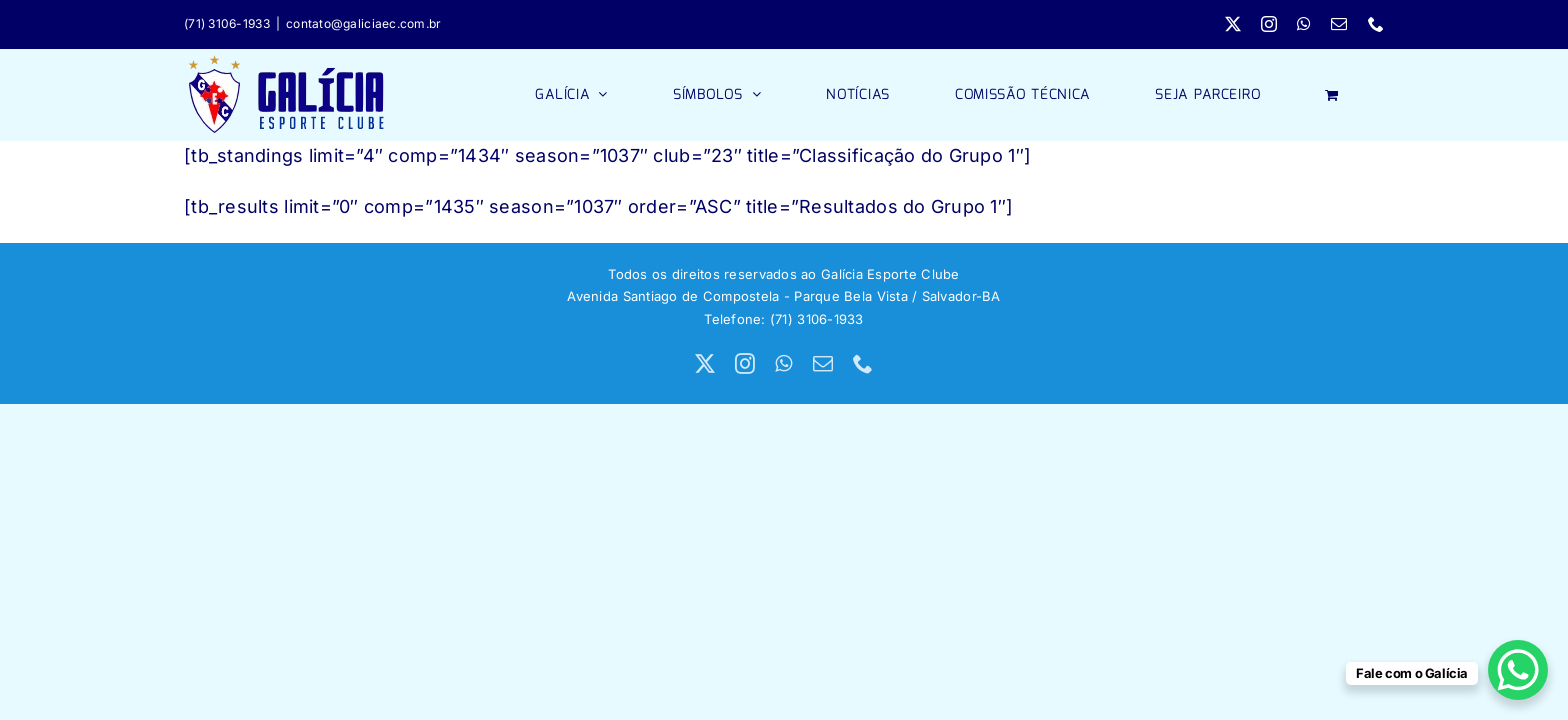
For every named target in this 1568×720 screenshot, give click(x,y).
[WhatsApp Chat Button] (1518, 670)
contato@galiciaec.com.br (363, 23)
